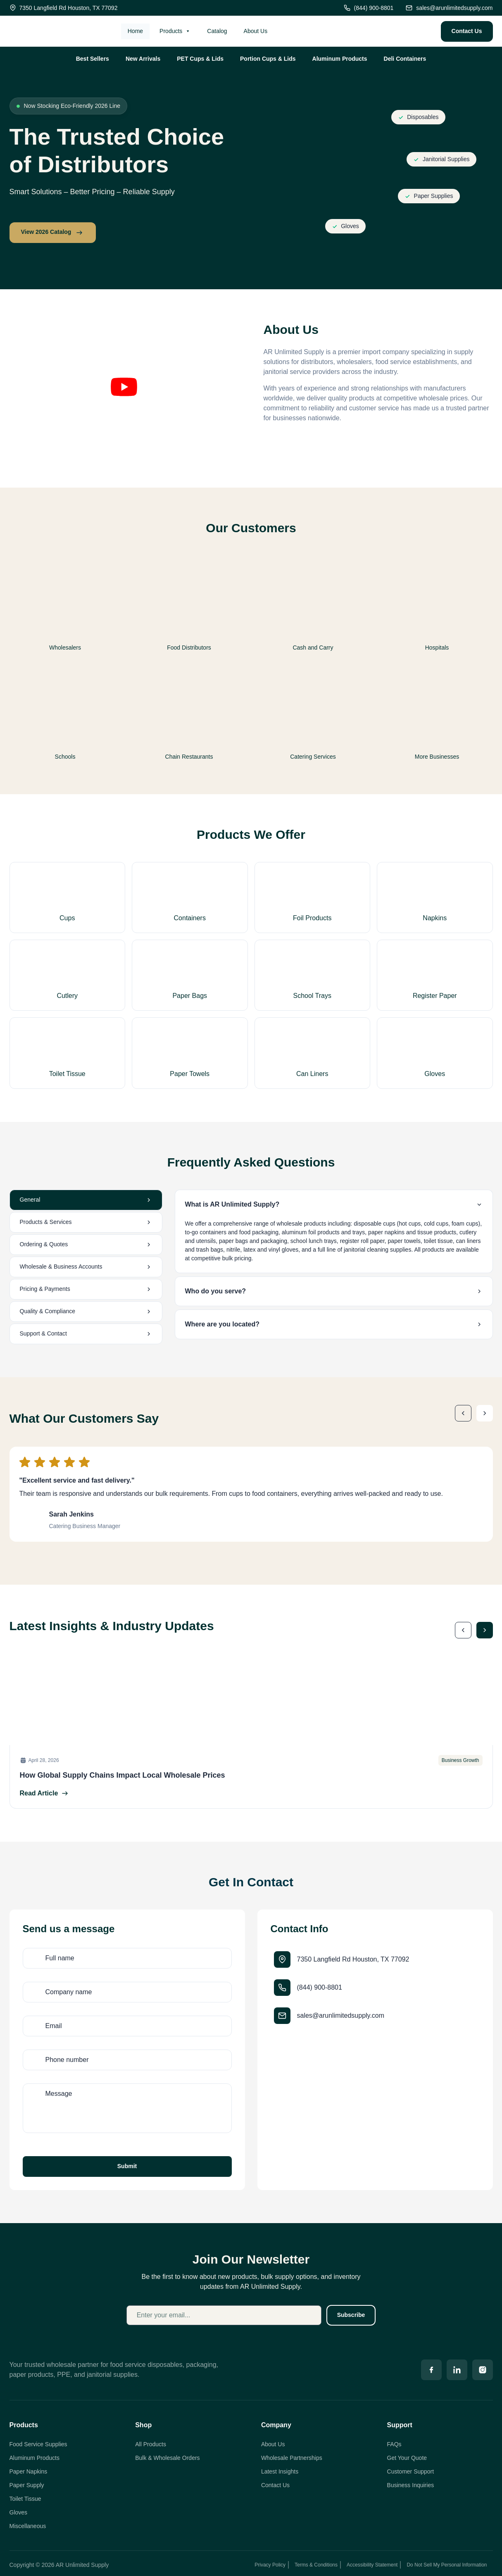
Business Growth (460, 1760)
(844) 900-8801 (319, 1987)
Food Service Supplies (38, 2444)
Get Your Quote (407, 2458)
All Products (150, 2444)
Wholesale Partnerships (291, 2458)
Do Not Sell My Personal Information (447, 2565)
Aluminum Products (339, 58)
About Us (256, 31)
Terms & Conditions (316, 2565)
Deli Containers (405, 58)
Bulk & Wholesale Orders (167, 2458)
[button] (124, 388)
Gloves (19, 2512)
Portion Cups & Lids (268, 58)
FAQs (394, 2444)
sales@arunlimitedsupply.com (341, 2015)
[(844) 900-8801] (282, 1987)
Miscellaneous (28, 2526)
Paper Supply (27, 2485)
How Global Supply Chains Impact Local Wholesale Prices (122, 1775)
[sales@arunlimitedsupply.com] (282, 2015)
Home (135, 31)
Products (174, 31)
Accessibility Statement (372, 2565)
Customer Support (410, 2471)
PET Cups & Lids (200, 58)
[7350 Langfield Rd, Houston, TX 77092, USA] (375, 2103)
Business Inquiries (410, 2485)
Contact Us (275, 2485)
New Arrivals (143, 58)
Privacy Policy (270, 2565)
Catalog (217, 31)
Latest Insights (279, 2471)
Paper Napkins (29, 2471)
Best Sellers (92, 58)
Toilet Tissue (25, 2498)
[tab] (86, 1200)
